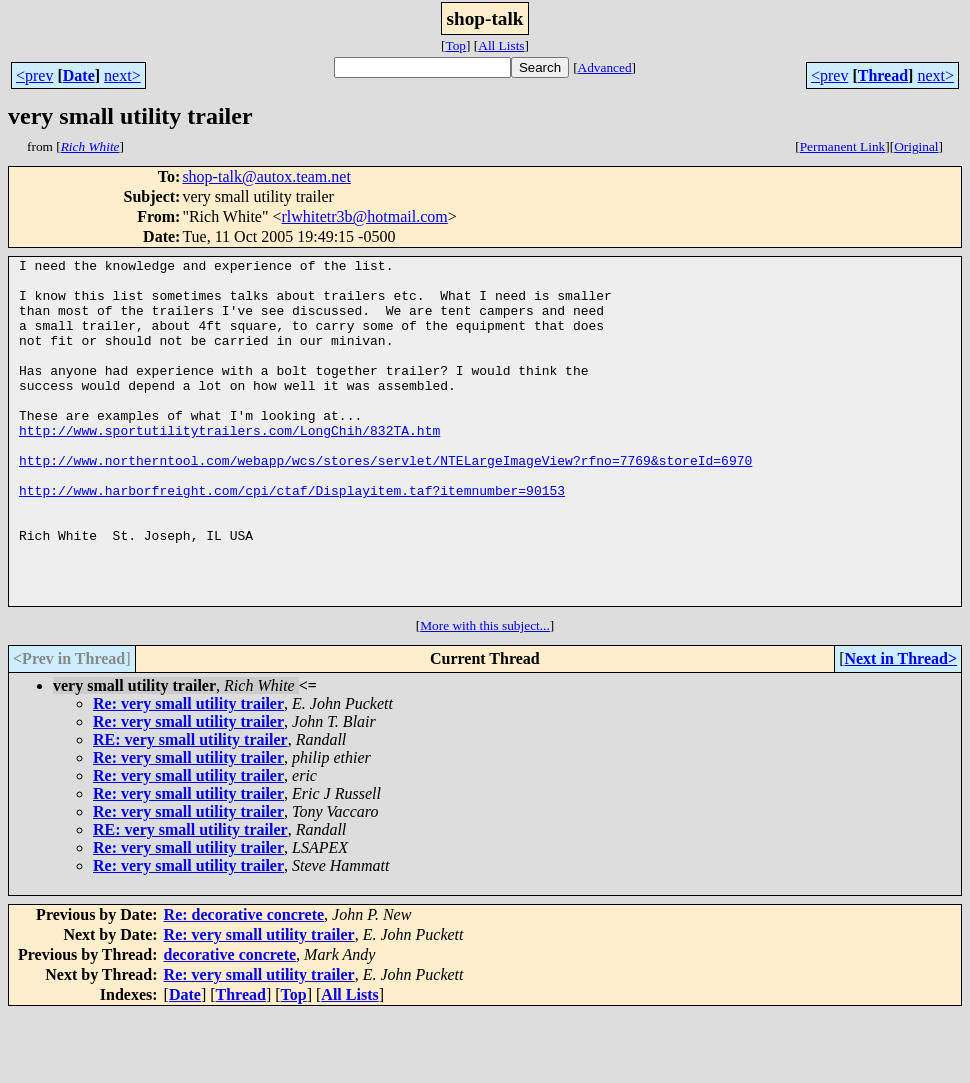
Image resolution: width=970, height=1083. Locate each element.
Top (455, 45)
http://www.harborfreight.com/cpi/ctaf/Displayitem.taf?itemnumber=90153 (292, 538)
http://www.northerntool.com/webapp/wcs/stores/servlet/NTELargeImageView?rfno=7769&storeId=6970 (385, 502)
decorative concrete (230, 1023)
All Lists (501, 45)
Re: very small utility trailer (188, 772)
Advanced (605, 67)
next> (122, 75)
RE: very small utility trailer (190, 808)
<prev (34, 75)
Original (916, 146)
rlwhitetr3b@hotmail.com (365, 216)
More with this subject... (485, 694)
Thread (883, 75)
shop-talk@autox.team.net (266, 176)
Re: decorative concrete (244, 983)
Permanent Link (843, 146)
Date (79, 75)
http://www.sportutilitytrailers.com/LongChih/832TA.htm (229, 466)
